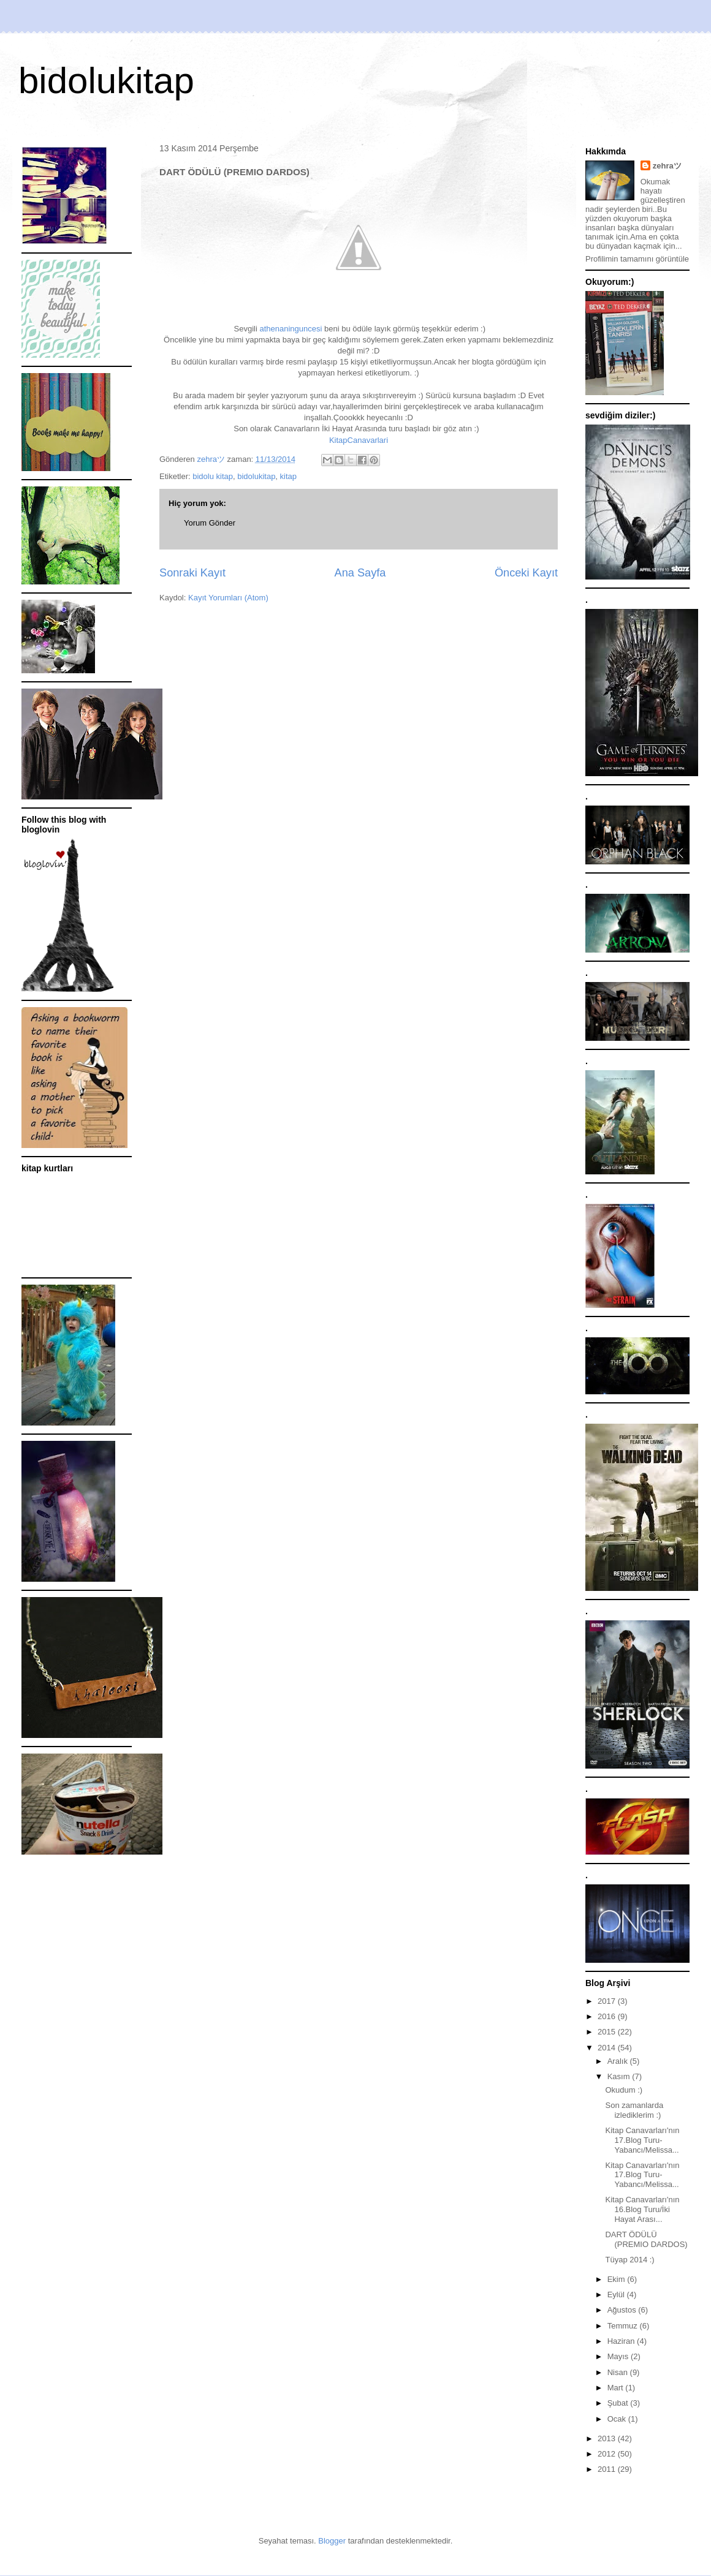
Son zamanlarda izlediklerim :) (634, 2110)
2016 (608, 2016)
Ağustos (623, 2309)
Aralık (618, 2061)
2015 (608, 2031)
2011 (608, 2469)
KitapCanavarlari (358, 440)
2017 (608, 2001)
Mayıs (619, 2356)
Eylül (617, 2294)
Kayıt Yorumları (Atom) (228, 597)
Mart (616, 2387)
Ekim (617, 2279)
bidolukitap (106, 80)
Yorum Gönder (209, 522)
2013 (608, 2438)
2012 (608, 2453)
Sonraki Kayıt (192, 573)
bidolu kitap (212, 476)
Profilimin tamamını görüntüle (637, 258)
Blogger (332, 2540)
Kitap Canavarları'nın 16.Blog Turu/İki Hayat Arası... (642, 2209)
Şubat (619, 2403)
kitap (288, 476)
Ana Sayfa (360, 573)
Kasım (619, 2076)
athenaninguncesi (290, 328)
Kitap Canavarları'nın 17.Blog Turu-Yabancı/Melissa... (642, 2140)
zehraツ (667, 165)
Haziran (622, 2341)
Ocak (617, 2418)
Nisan (618, 2372)
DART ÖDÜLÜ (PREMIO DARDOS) (646, 2239)
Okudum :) (623, 2089)
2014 (608, 2047)
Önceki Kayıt (526, 573)
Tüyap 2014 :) (629, 2259)
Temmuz (623, 2325)
